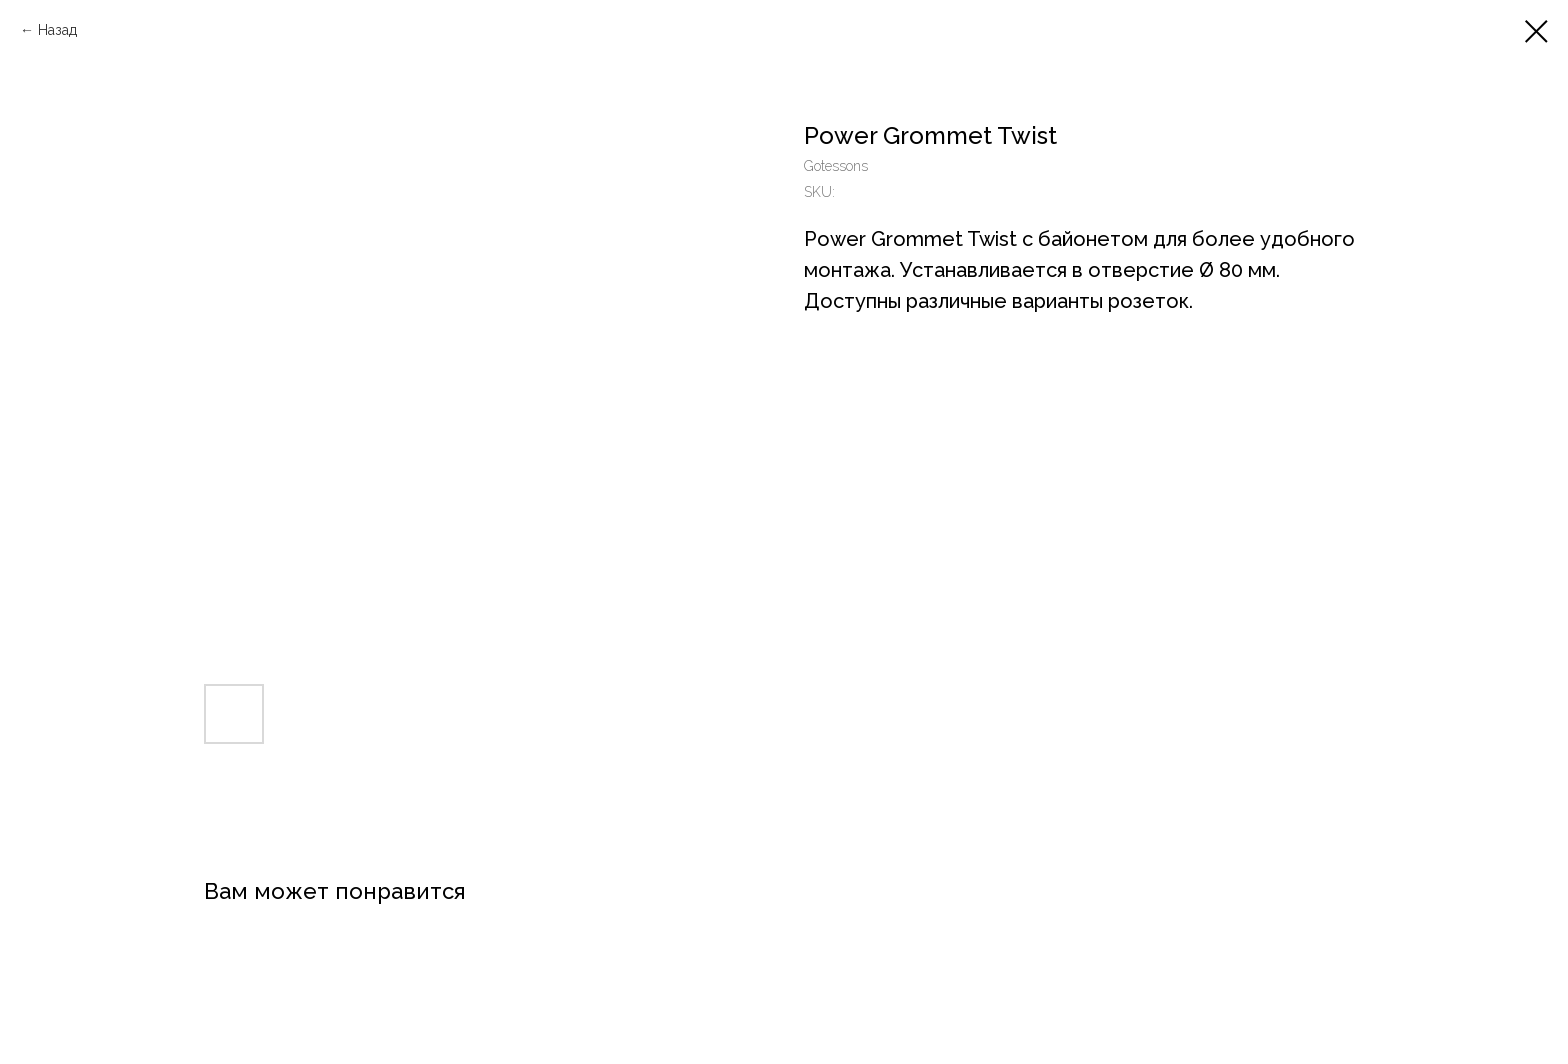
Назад (57, 30)
